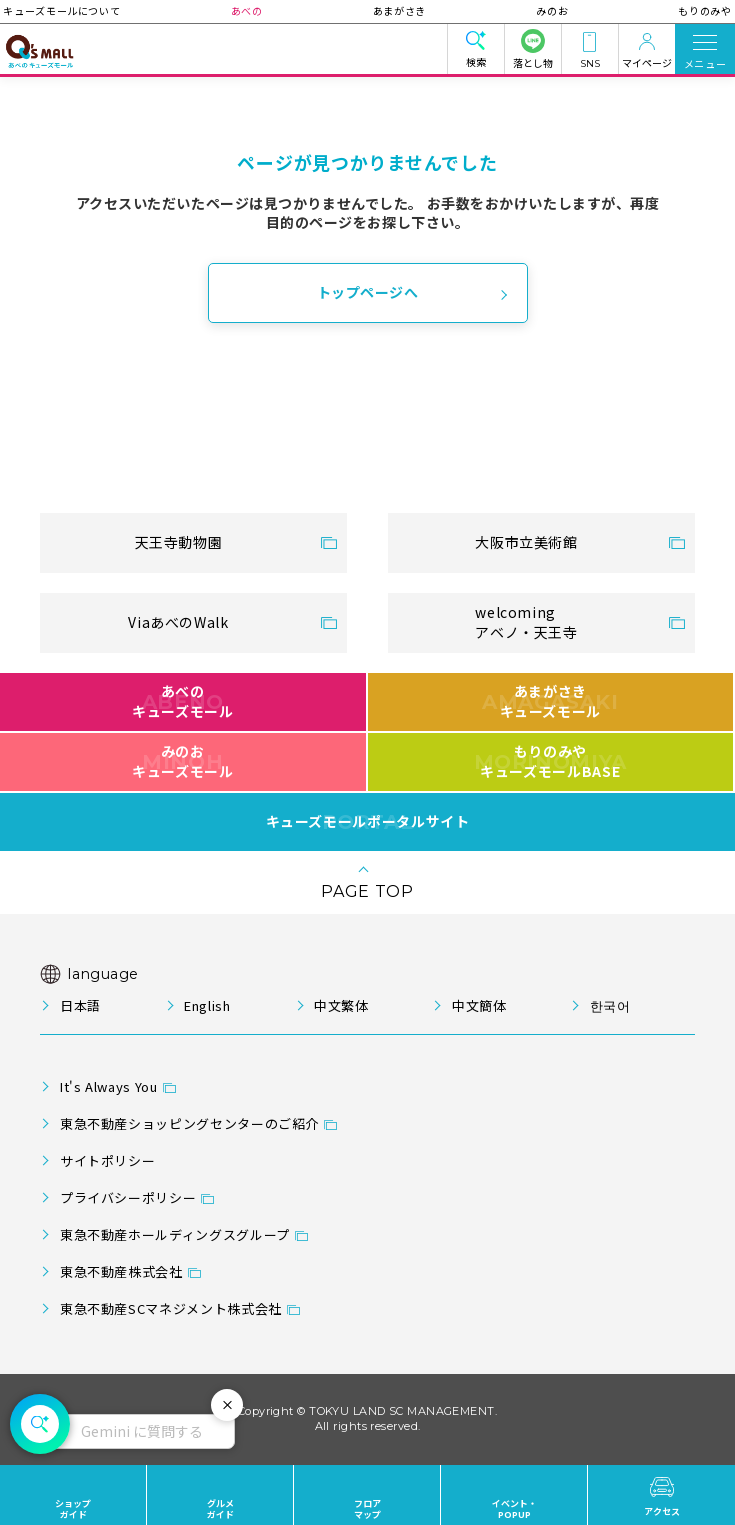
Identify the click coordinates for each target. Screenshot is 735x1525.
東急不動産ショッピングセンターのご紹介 (189, 1123)
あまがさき (399, 10)
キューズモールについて (98, 10)
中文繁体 (341, 1005)
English (207, 1005)
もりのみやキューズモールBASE (550, 761)
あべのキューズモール (182, 701)
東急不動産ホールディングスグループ (175, 1234)
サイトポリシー (107, 1160)
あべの (265, 10)
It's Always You (109, 1086)
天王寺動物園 (179, 542)
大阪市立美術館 (526, 542)
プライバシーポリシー (128, 1197)
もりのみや (667, 10)
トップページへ (368, 292)
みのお (534, 10)
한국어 (610, 1005)
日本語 (80, 1005)
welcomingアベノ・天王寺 (526, 622)
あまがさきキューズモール (550, 701)
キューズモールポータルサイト (368, 822)
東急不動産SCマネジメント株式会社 (171, 1308)
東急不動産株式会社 (121, 1271)
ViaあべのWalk (178, 622)
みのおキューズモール (182, 761)
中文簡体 (479, 1005)
